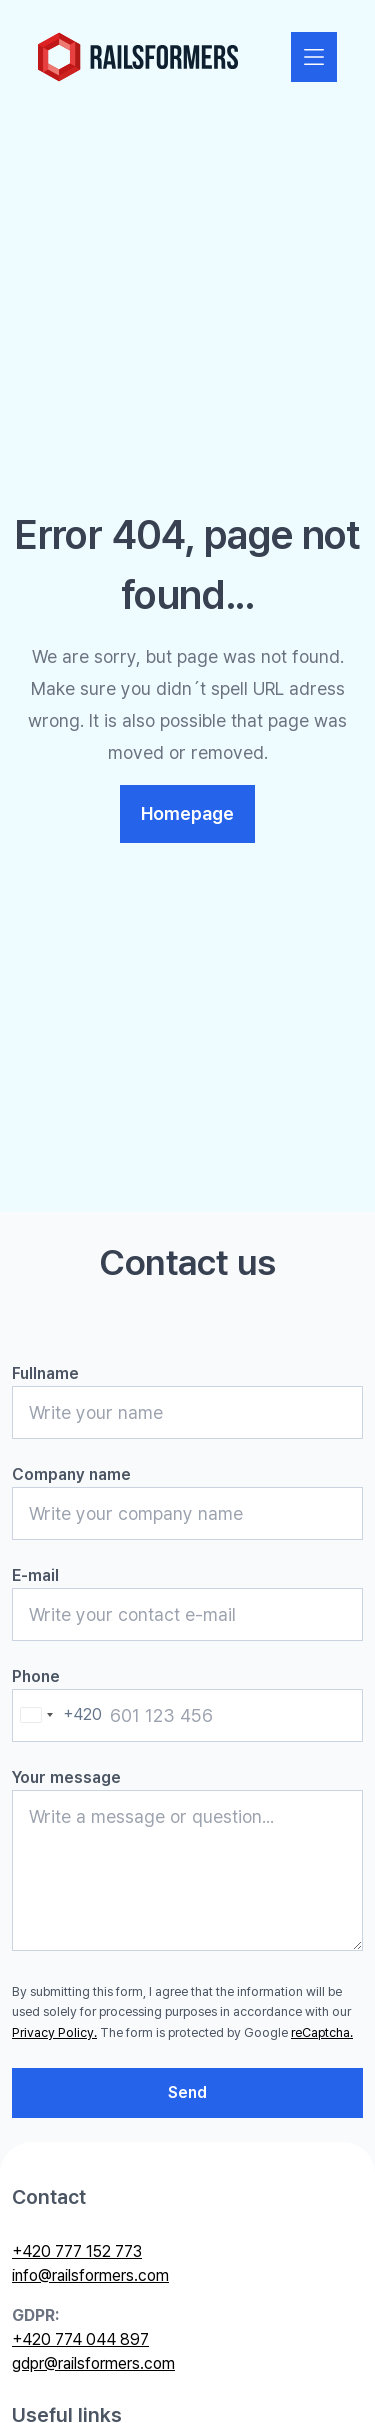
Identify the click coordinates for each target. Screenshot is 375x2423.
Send (187, 2092)
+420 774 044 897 (80, 2339)
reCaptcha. (322, 2032)
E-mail (35, 1575)
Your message (66, 1777)
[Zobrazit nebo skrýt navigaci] (314, 57)
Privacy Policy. (54, 2032)
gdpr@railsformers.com (93, 2363)
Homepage (187, 813)
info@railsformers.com (90, 2275)
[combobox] (57, 1715)
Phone (36, 1676)
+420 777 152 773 (77, 2251)
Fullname (45, 1373)
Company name (71, 1474)
